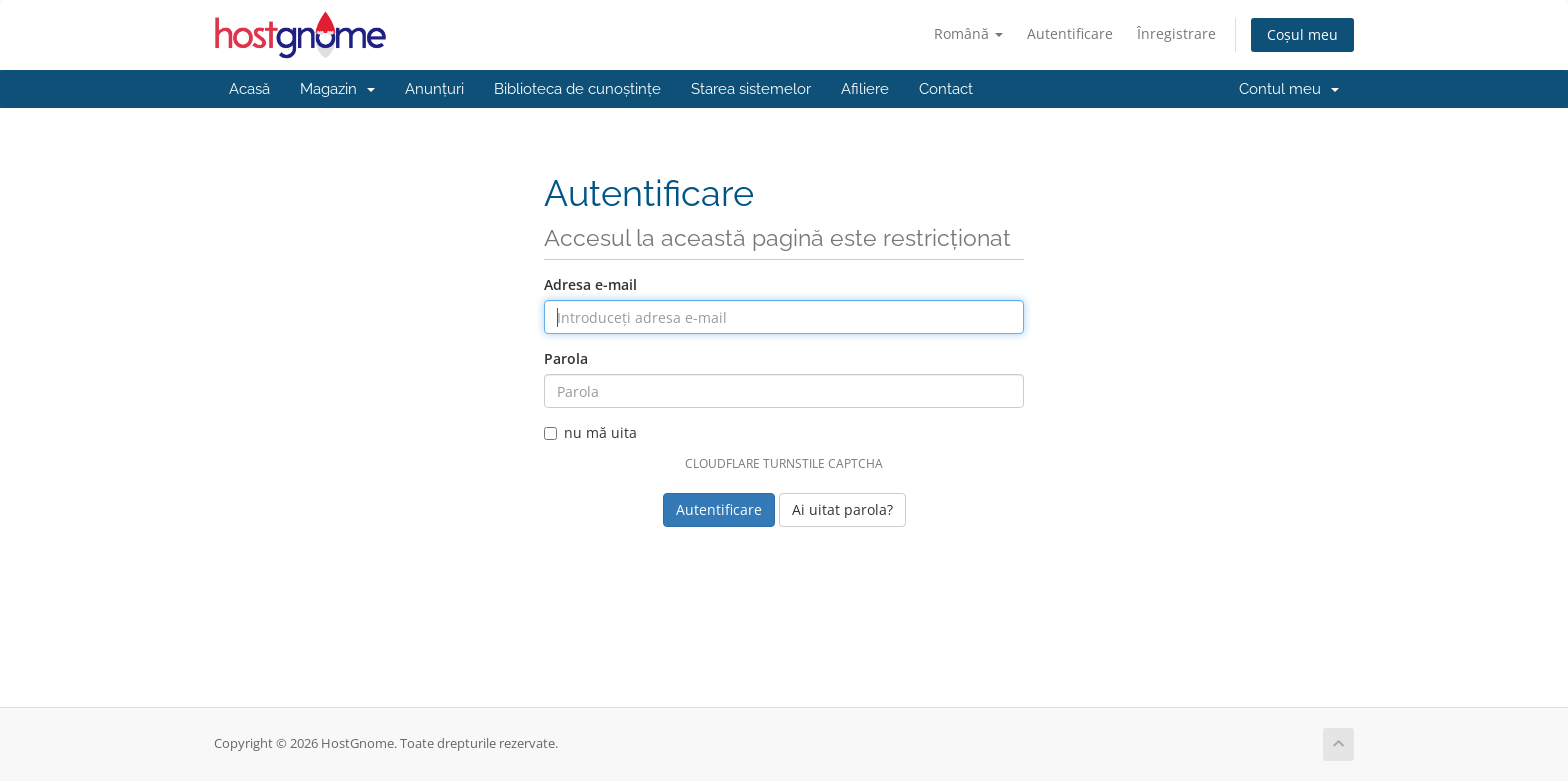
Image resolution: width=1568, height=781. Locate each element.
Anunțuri (434, 89)
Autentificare (1070, 33)
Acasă (249, 89)
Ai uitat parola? (842, 509)
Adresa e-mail (590, 284)
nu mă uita (590, 432)
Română (968, 33)
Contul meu (1289, 89)
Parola (566, 358)
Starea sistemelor (751, 89)
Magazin (337, 89)
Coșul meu (1302, 34)
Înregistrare (1176, 33)
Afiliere (865, 89)
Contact (946, 89)
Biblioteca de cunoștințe (577, 89)
